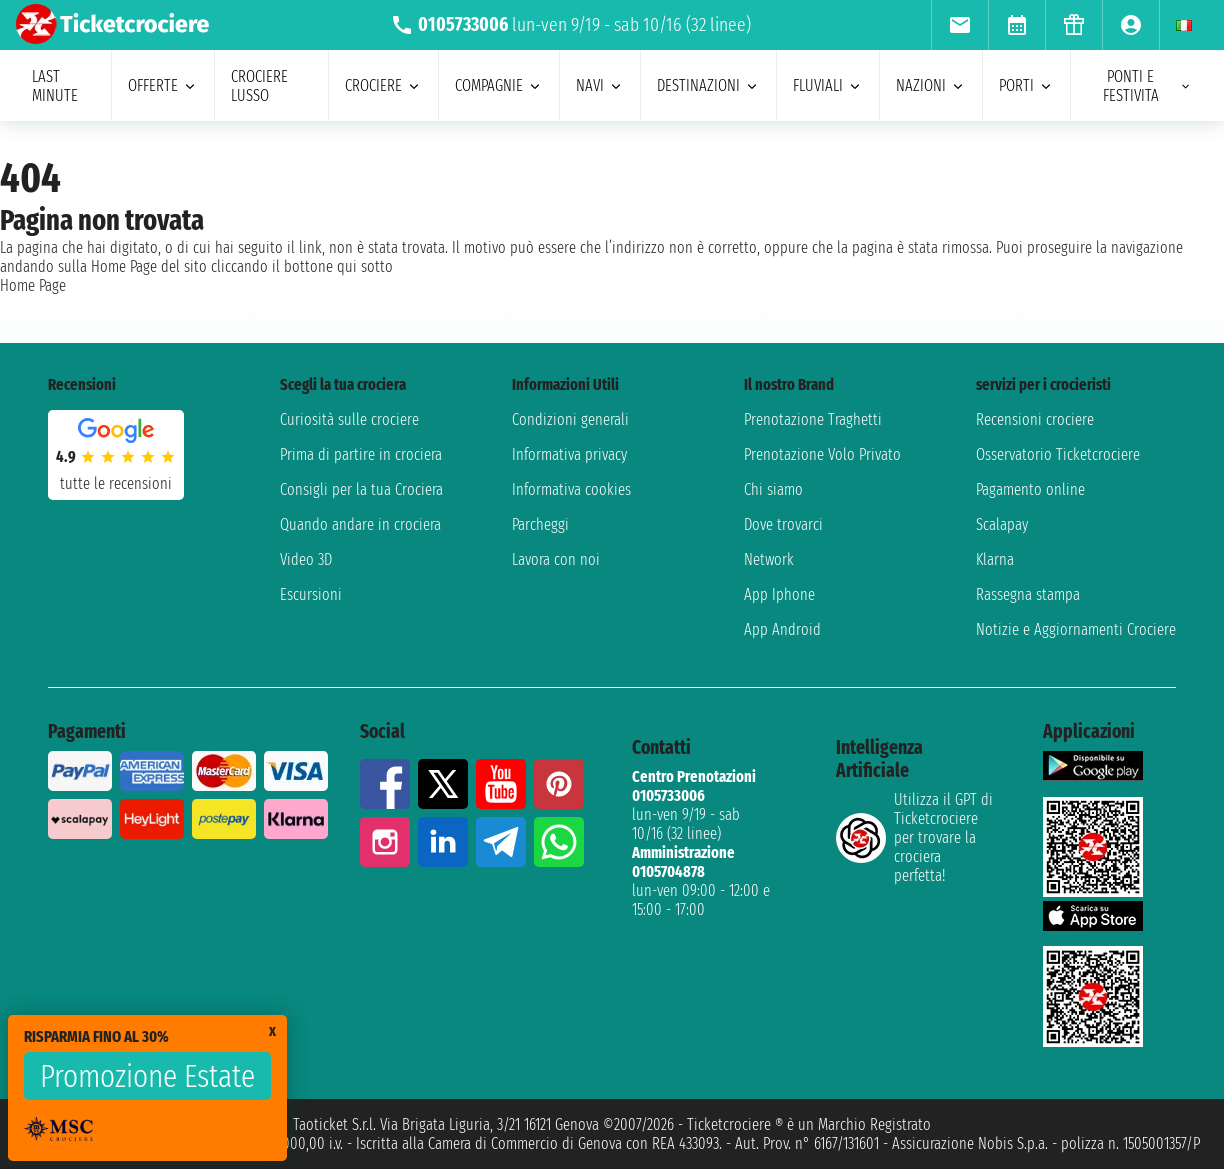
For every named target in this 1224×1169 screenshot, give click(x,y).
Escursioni (311, 594)
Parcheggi (540, 524)
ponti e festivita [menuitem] (1147, 86)
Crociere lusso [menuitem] (259, 86)
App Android (782, 629)
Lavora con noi (556, 559)
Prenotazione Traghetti (813, 419)
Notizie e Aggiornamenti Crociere (1076, 629)
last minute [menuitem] (55, 86)
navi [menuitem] (600, 85)
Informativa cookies (571, 489)
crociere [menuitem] (383, 85)
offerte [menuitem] (163, 85)
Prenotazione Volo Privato (822, 454)
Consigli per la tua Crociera (361, 489)
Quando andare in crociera (360, 524)
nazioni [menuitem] (931, 85)
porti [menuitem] (1026, 85)
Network (769, 559)
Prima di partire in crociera (361, 454)
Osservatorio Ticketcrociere (1058, 454)
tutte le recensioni (116, 483)
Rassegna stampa (1028, 594)
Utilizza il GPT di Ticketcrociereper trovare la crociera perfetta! (914, 837)
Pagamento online (1030, 489)
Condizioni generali (570, 419)
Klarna (995, 559)
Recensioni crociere (1035, 419)
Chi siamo (773, 489)
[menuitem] (959, 25)
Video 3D (306, 559)
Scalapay (1002, 524)
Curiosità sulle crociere (349, 419)
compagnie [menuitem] (499, 85)
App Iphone (779, 594)
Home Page (33, 285)
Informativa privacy (569, 454)
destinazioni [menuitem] (708, 85)
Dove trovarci (783, 524)
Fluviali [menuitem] (828, 85)
